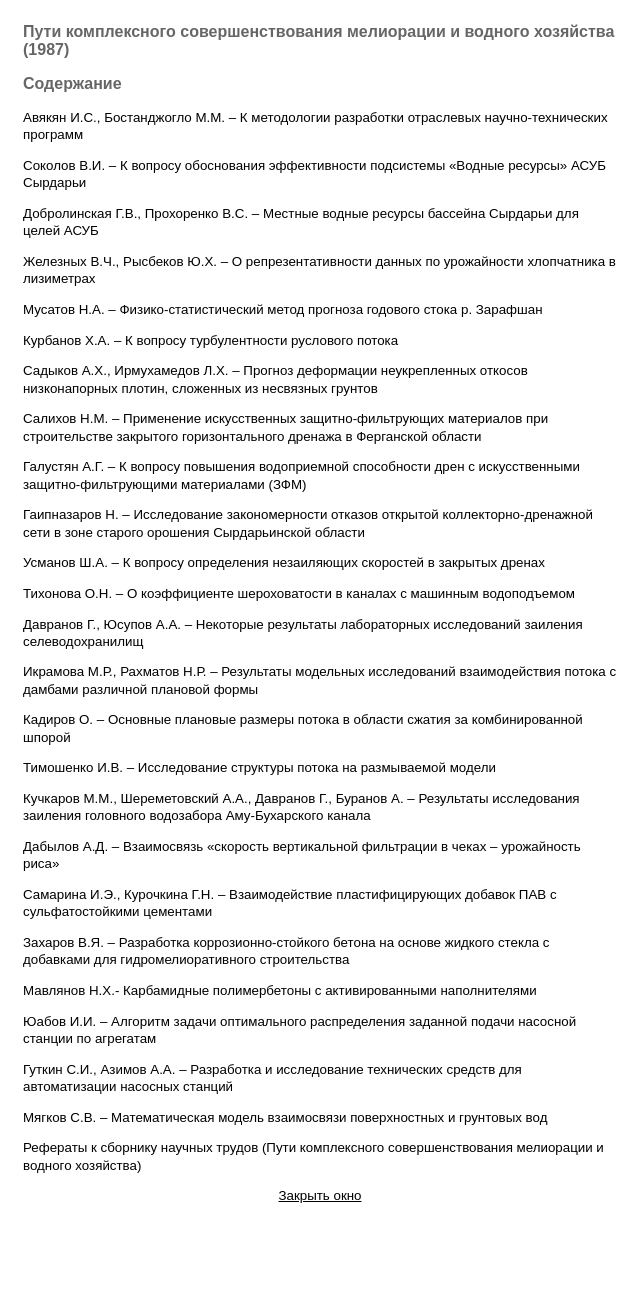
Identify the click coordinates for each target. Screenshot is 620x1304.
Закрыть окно (319, 1195)
